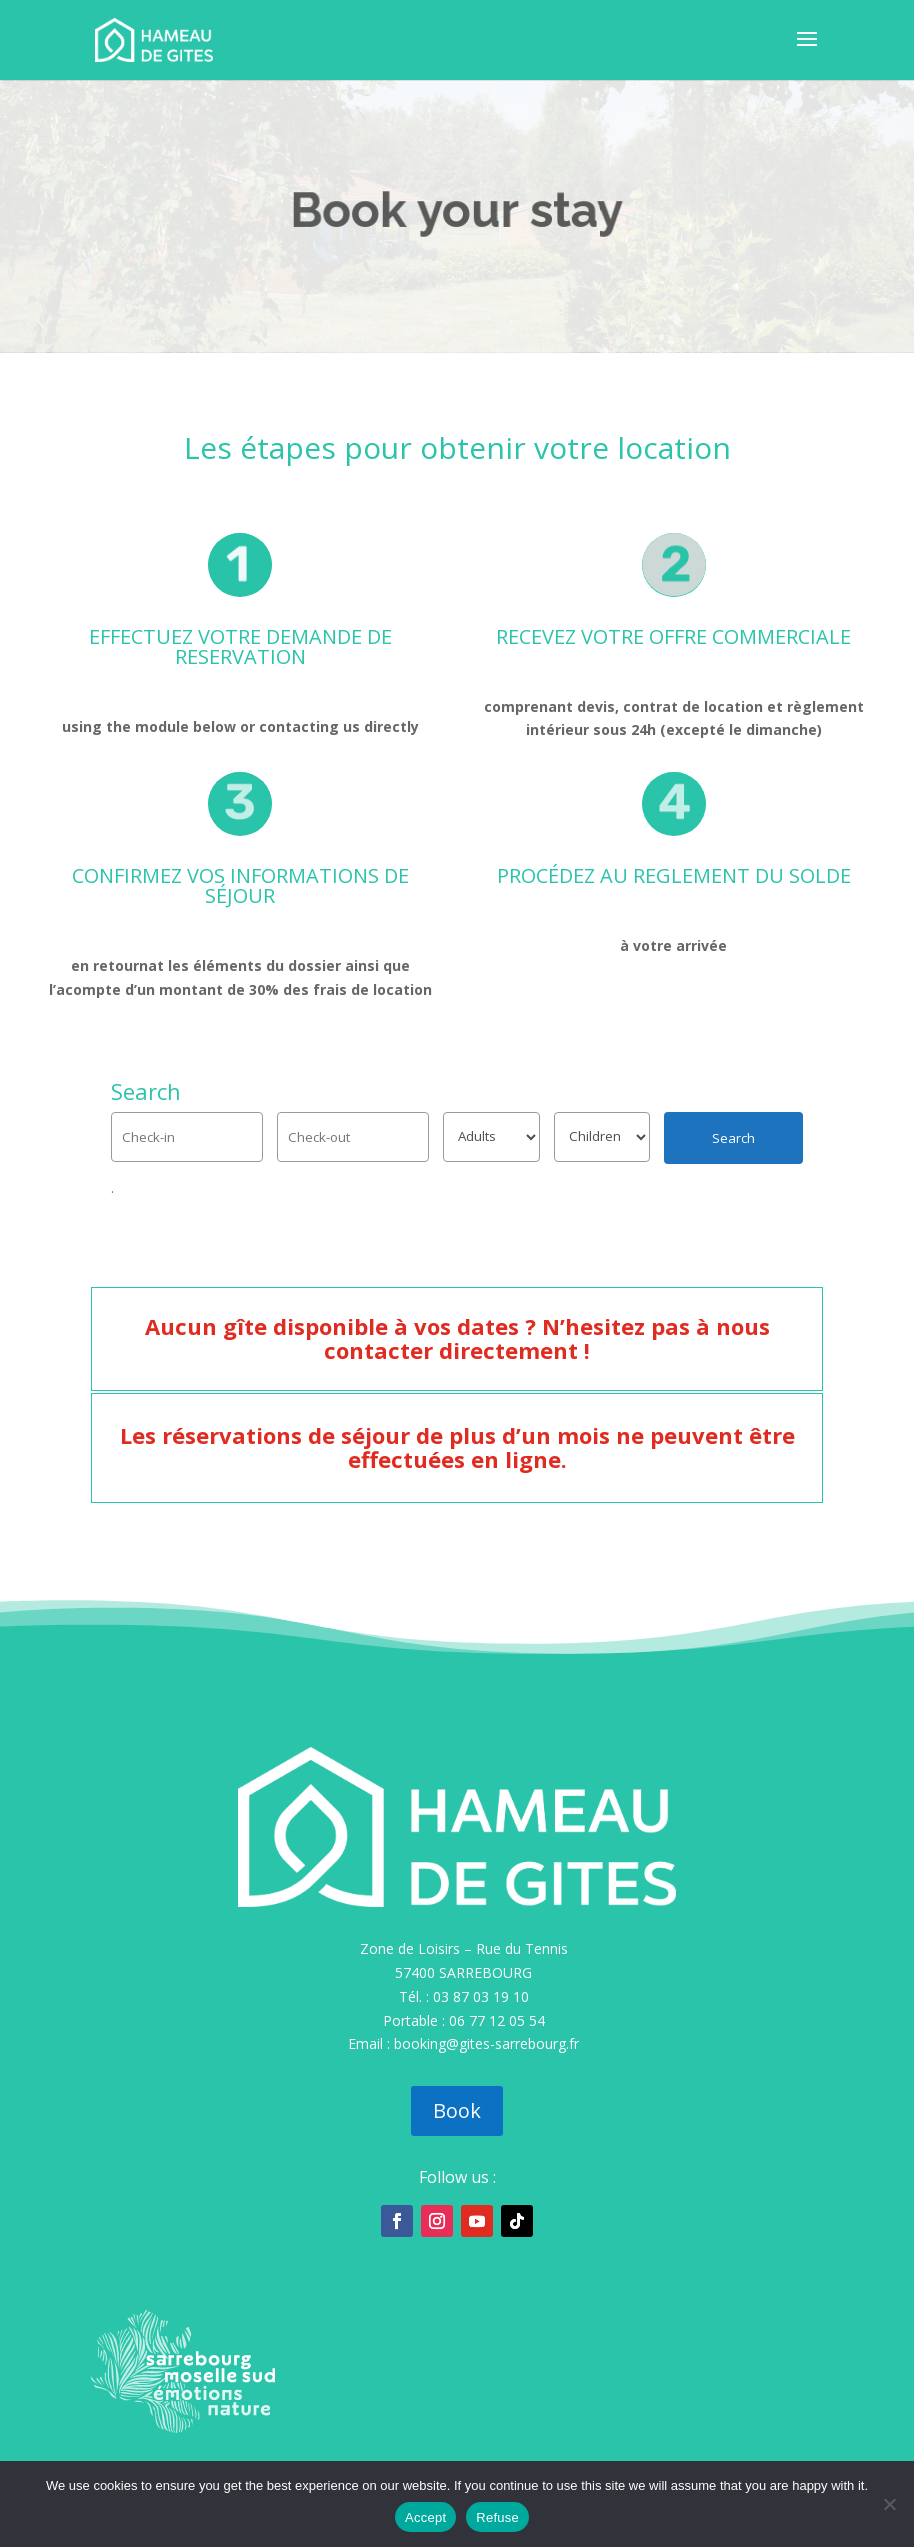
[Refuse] (889, 2504)
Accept (425, 2517)
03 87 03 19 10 (481, 1996)
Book (457, 2110)
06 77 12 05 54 (497, 2020)
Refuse (497, 2517)
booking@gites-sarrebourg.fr (486, 2043)
